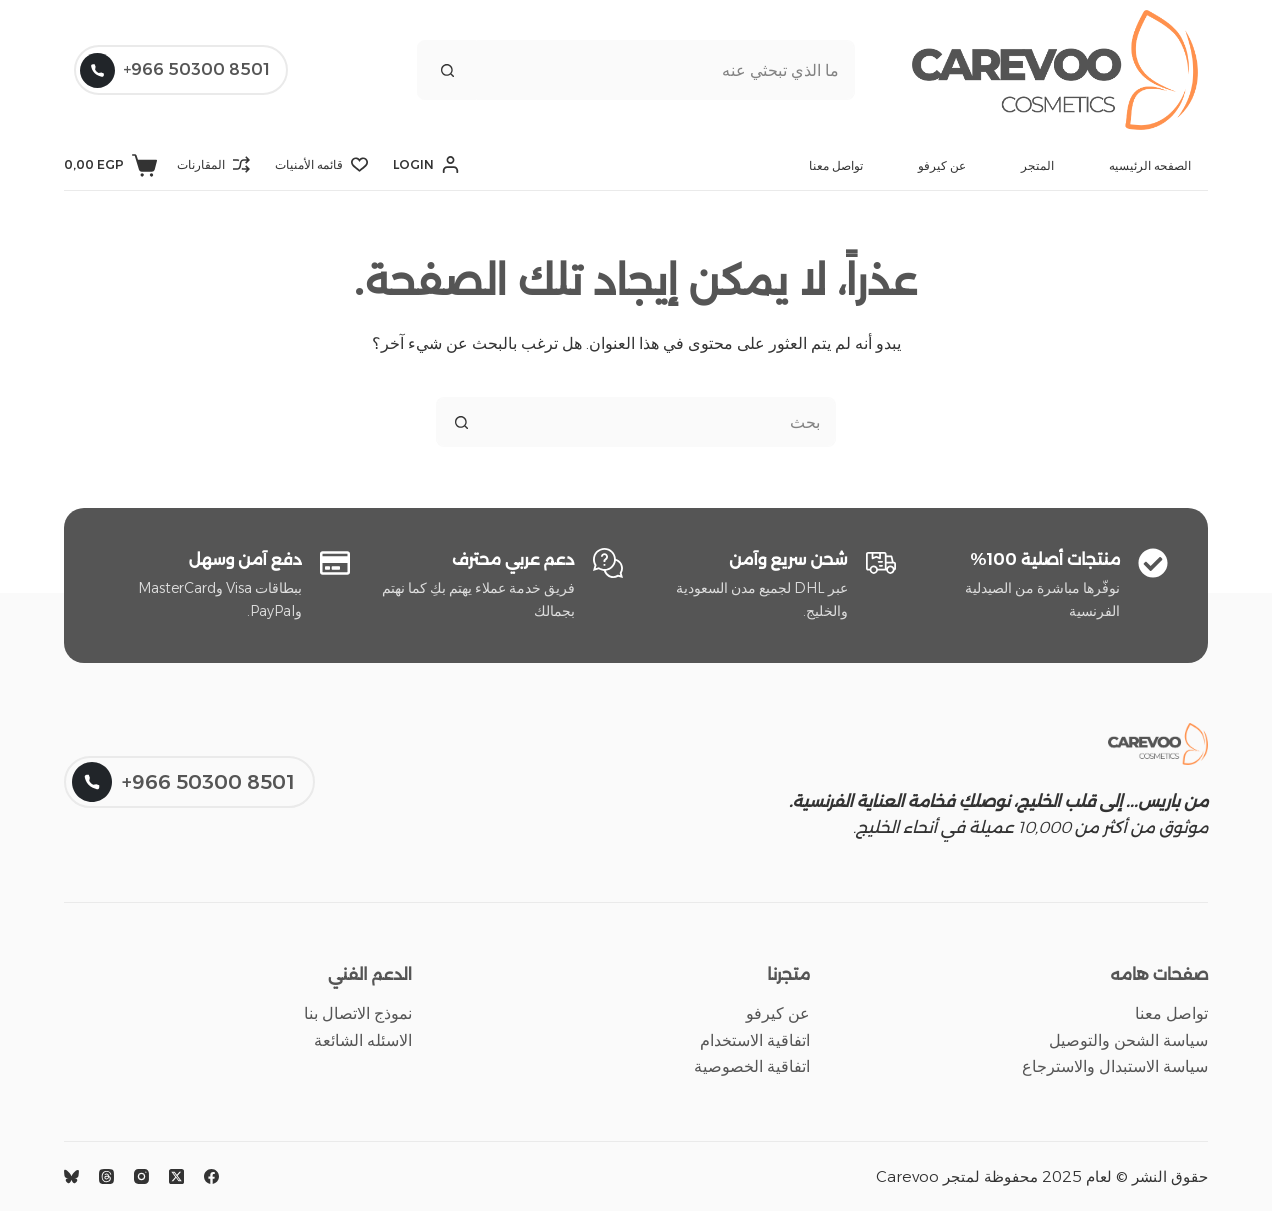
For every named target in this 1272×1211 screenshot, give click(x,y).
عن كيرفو (942, 165)
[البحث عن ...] (666, 70)
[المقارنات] (213, 165)
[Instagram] (141, 1176)
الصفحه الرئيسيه (1150, 165)
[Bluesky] (71, 1176)
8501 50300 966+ (175, 70)
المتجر (1037, 165)
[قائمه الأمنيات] (321, 165)
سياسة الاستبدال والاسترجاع (1115, 1066)
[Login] (426, 165)
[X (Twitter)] (176, 1176)
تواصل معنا (836, 165)
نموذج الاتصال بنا (358, 1013)
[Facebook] (211, 1176)
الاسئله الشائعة (363, 1040)
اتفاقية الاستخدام (755, 1040)
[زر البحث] (447, 70)
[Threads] (106, 1176)
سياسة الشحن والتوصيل (1128, 1040)
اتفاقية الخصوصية (752, 1066)
